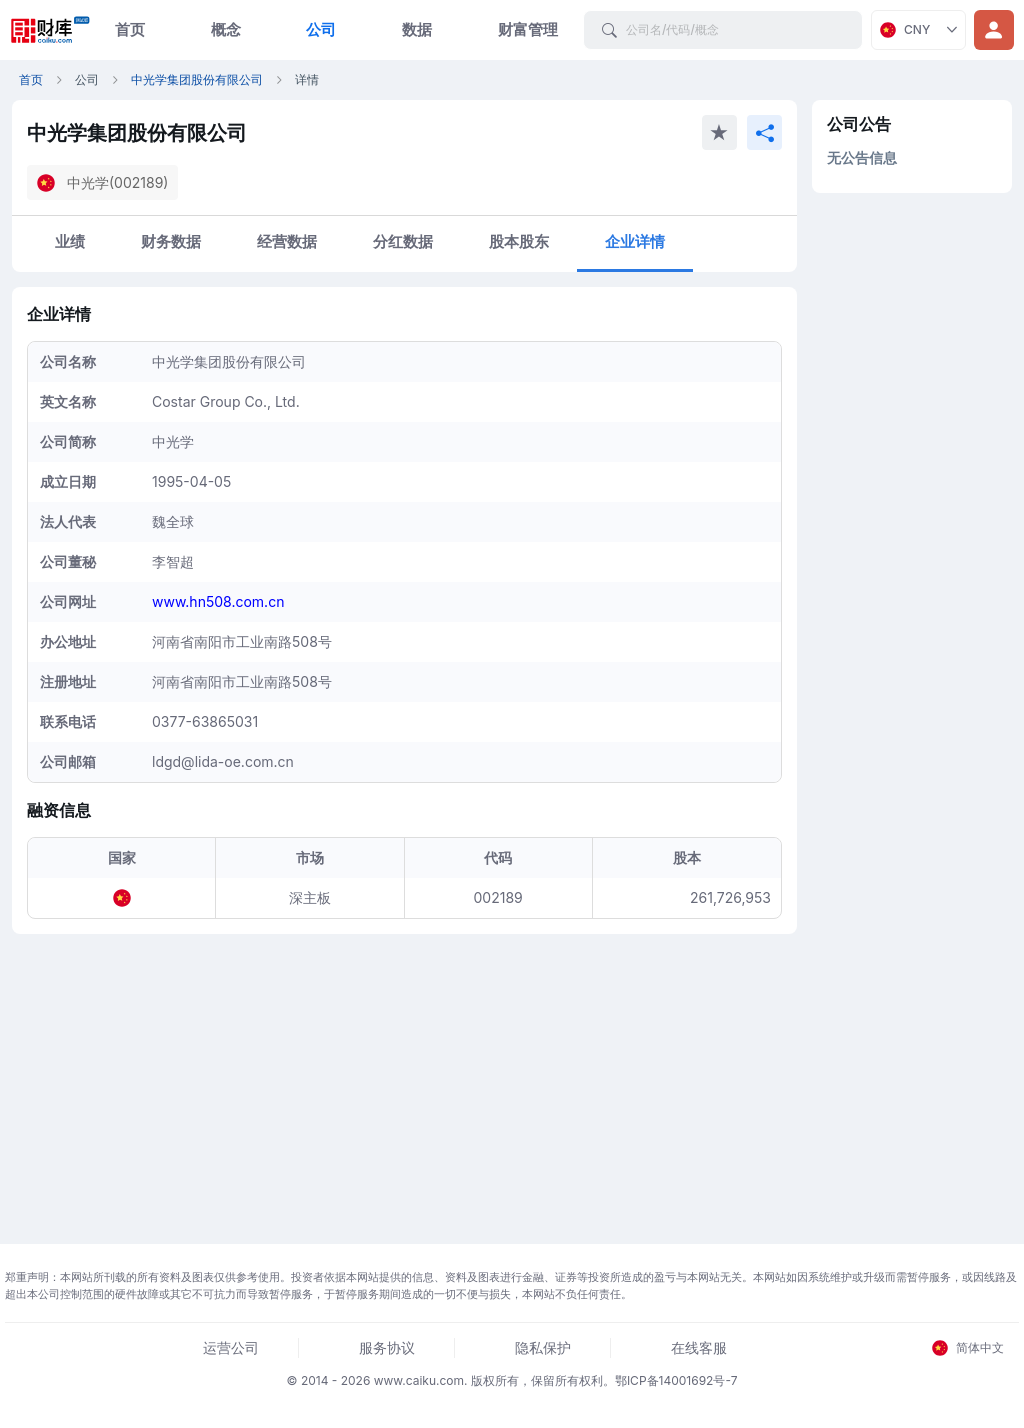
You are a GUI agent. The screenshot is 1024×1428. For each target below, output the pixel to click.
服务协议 (387, 1347)
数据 (417, 29)
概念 (226, 29)
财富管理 (528, 29)
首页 (130, 29)
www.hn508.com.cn (218, 601)
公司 (321, 29)
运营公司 (231, 1347)
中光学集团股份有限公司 (197, 79)
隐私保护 (543, 1347)
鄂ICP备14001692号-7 (676, 1380)
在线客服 (699, 1347)
